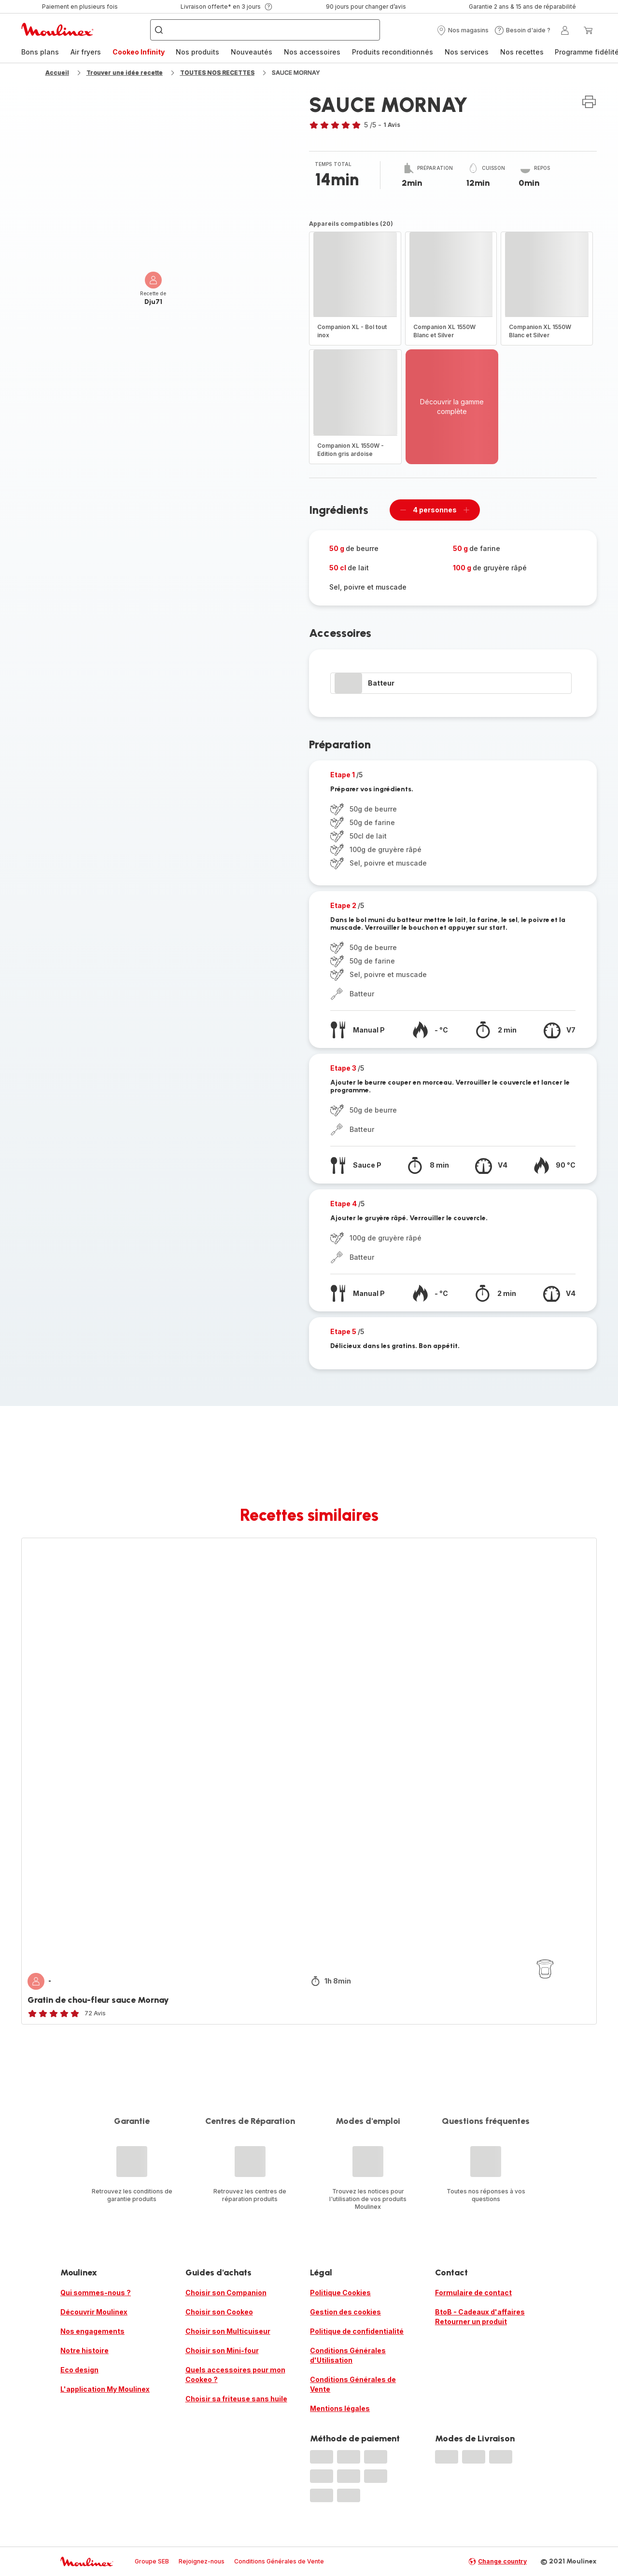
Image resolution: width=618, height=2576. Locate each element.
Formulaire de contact (473, 2292)
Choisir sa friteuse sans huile (236, 2399)
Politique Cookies (340, 2292)
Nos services (467, 52)
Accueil (57, 72)
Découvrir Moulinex (93, 2312)
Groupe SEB (152, 2561)
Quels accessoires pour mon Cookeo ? (235, 2374)
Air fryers (85, 52)
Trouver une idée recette (124, 72)
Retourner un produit (471, 2321)
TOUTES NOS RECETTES (217, 72)
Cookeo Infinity (138, 52)
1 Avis (391, 124)
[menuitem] (40, 52)
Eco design (79, 2370)
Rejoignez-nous (202, 2561)
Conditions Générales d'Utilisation (348, 2355)
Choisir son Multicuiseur (227, 2331)
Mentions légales (340, 2408)
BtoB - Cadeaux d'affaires (480, 2312)
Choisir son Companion (226, 2292)
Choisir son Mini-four (222, 2350)
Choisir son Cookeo (219, 2312)
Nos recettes (522, 52)
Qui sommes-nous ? (95, 2292)
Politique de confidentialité (357, 2331)
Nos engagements (92, 2331)
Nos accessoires (312, 52)
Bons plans (40, 52)
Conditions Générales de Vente (353, 2384)
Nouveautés (251, 52)
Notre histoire (84, 2350)
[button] (462, 30)
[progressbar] (348, 683)
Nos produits (197, 52)
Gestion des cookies (345, 2312)
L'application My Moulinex (105, 2389)
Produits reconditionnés (392, 52)
